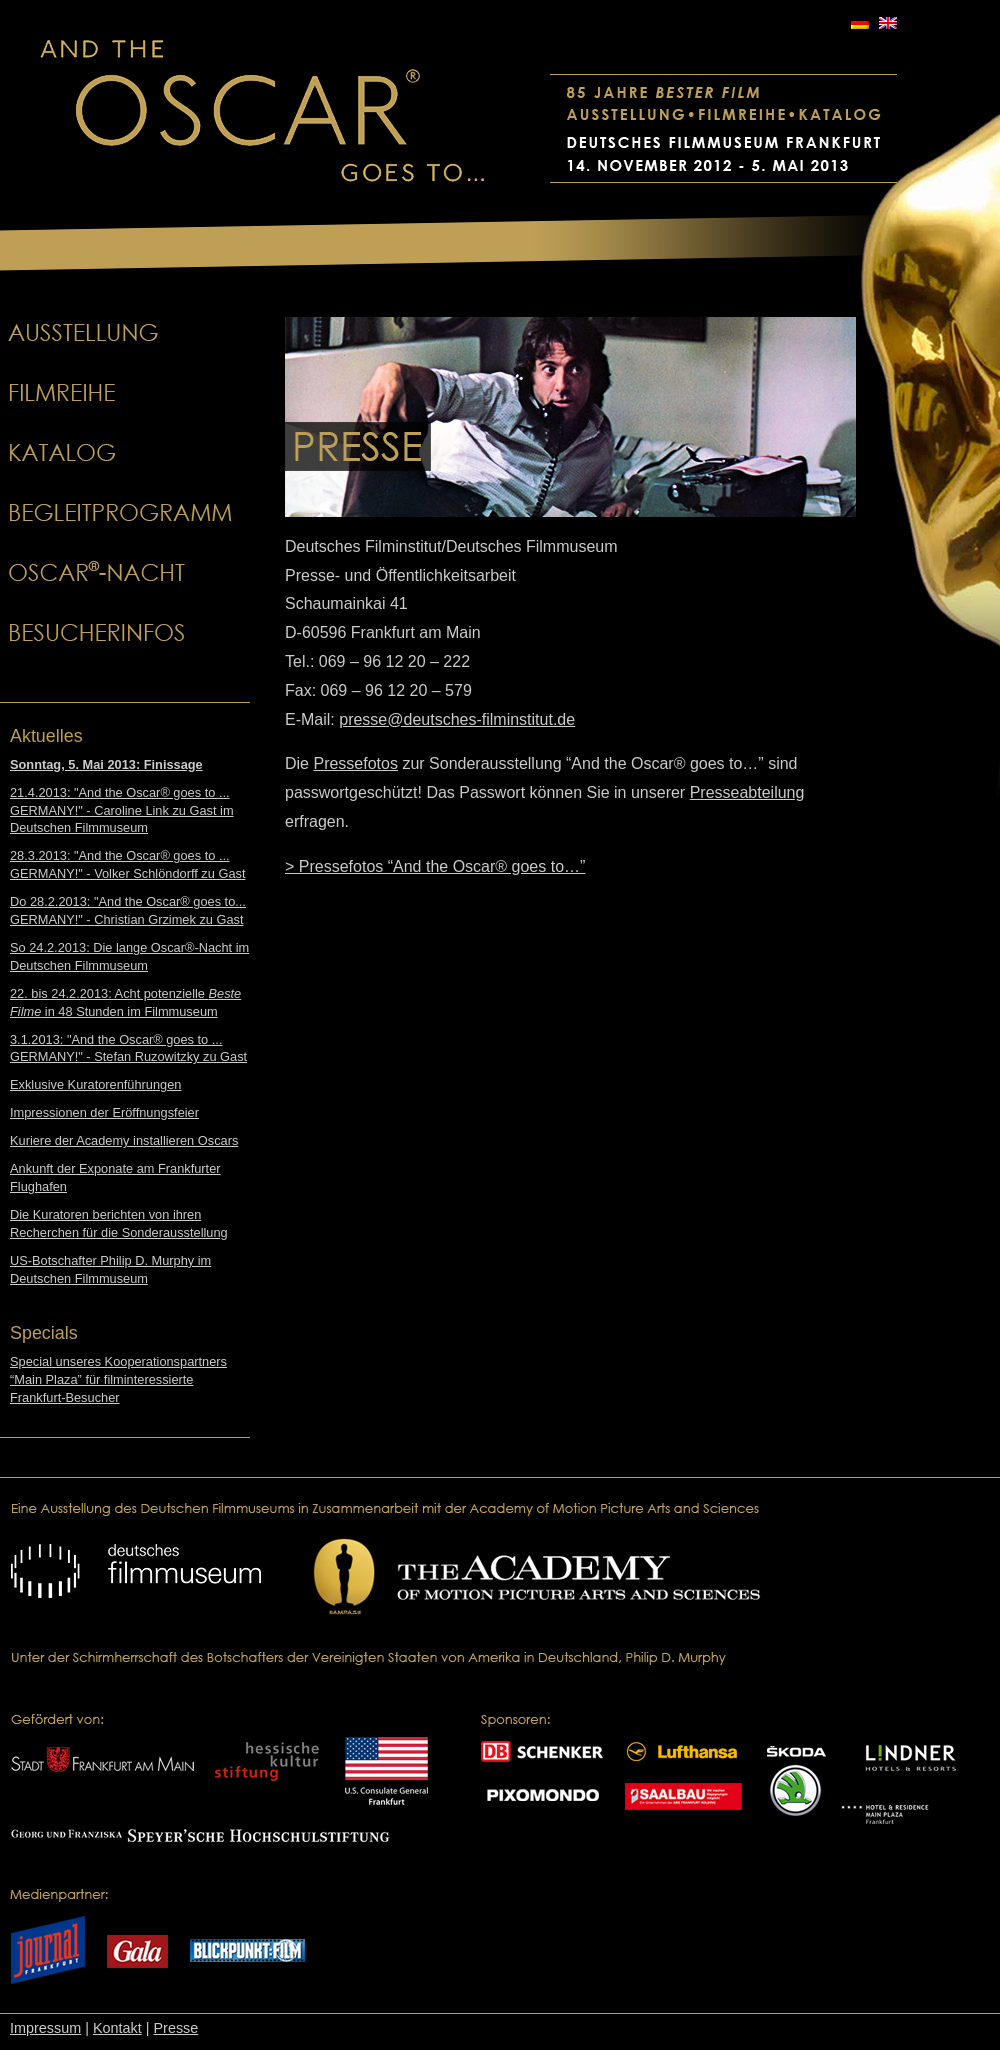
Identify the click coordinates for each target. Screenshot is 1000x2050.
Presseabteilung (747, 792)
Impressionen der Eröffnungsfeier (104, 1112)
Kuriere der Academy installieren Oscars (124, 1140)
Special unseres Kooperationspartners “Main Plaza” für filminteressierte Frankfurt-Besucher (118, 1379)
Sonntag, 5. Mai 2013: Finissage (106, 764)
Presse (175, 2028)
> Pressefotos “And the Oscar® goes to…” (435, 866)
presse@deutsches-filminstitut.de (457, 719)
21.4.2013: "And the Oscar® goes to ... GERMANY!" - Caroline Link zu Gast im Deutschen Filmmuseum (122, 810)
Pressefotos (355, 763)
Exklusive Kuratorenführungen (95, 1084)
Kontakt (117, 2028)
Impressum (45, 2028)
